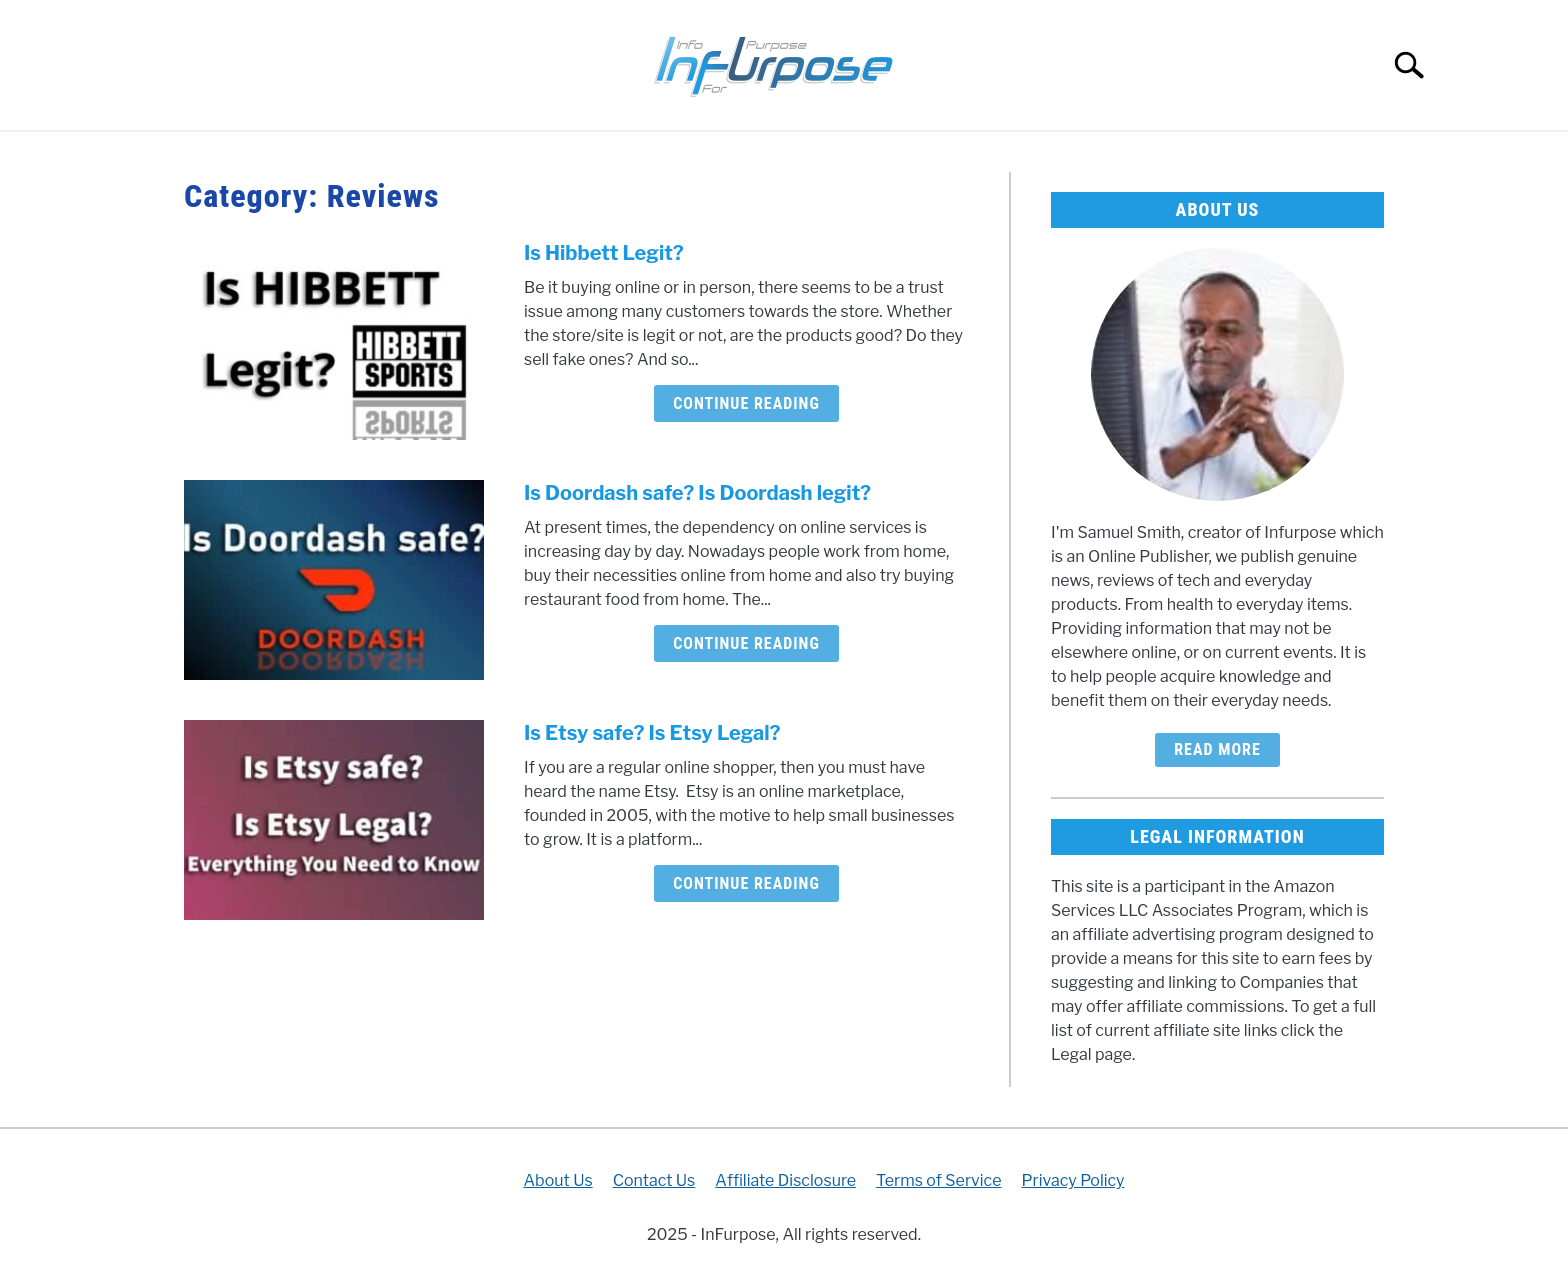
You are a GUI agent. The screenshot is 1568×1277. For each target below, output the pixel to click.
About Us (557, 1180)
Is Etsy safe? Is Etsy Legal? (652, 733)
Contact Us (654, 1180)
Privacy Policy (1072, 1180)
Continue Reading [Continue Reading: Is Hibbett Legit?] (746, 403)
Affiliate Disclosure (785, 1180)
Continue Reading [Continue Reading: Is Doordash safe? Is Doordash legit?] (746, 643)
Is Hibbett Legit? (604, 253)
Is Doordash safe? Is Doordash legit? (697, 493)
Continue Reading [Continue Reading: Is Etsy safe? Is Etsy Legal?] (746, 883)
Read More (1217, 749)
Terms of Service (938, 1180)
